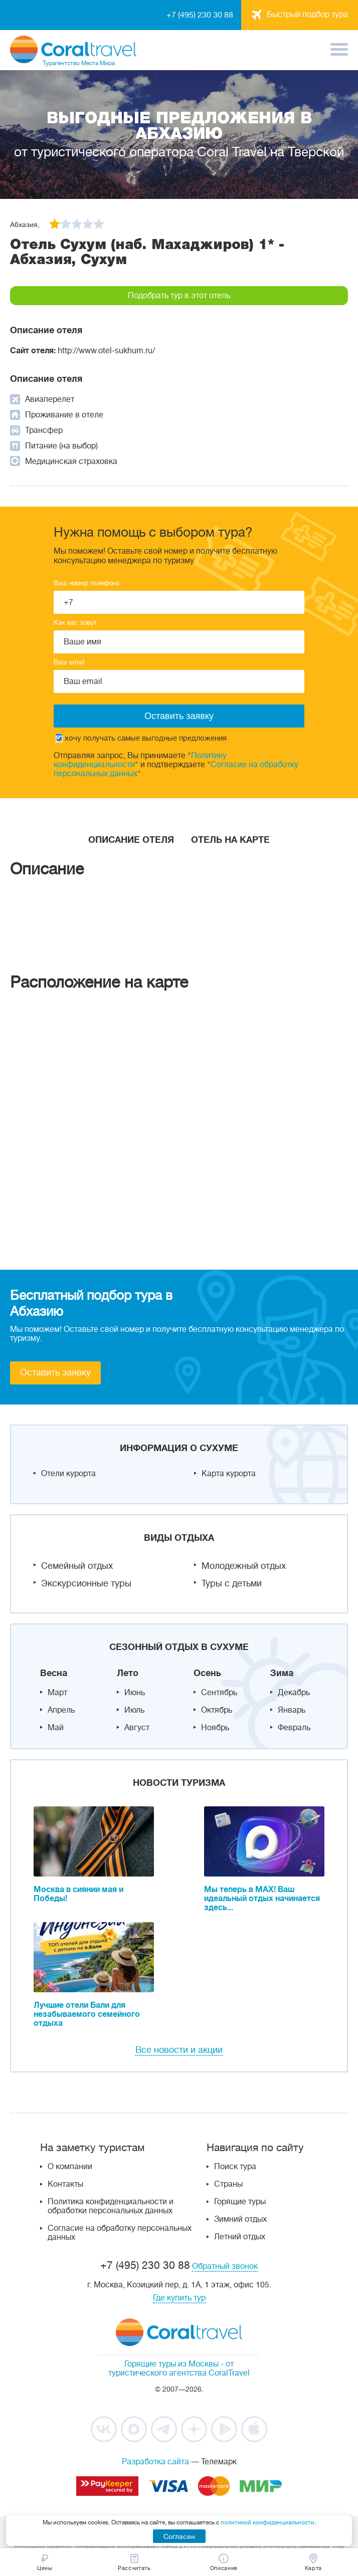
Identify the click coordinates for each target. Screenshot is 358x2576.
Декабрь (294, 1692)
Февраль (294, 1727)
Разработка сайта (155, 2461)
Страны (228, 2184)
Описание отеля (131, 840)
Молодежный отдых (244, 1566)
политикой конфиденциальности (267, 2522)
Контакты (65, 2184)
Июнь (134, 1692)
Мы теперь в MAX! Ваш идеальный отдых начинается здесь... (262, 1898)
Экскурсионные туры (86, 1583)
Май (56, 1727)
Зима (281, 1673)
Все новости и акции (179, 2050)
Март (57, 1692)
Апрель (61, 1710)
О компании (70, 2166)
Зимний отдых (240, 2219)
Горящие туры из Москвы (171, 2364)
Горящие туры (240, 2201)
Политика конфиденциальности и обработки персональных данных (110, 2206)
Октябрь (216, 1710)
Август (136, 1727)
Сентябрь (219, 1692)
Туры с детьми (232, 1583)
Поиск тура (235, 2166)
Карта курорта (229, 1473)
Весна (53, 1673)
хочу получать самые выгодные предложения (141, 738)
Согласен (179, 2536)
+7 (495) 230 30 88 (199, 15)
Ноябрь (215, 1727)
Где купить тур (179, 2297)
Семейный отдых (77, 1566)
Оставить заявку (55, 1372)
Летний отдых (239, 2236)
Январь (291, 1710)
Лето (127, 1673)
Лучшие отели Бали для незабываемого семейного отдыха (87, 2014)
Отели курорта (68, 1473)
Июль (134, 1710)
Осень (207, 1673)
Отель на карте (230, 840)
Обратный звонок (225, 2266)
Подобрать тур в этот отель (179, 295)
